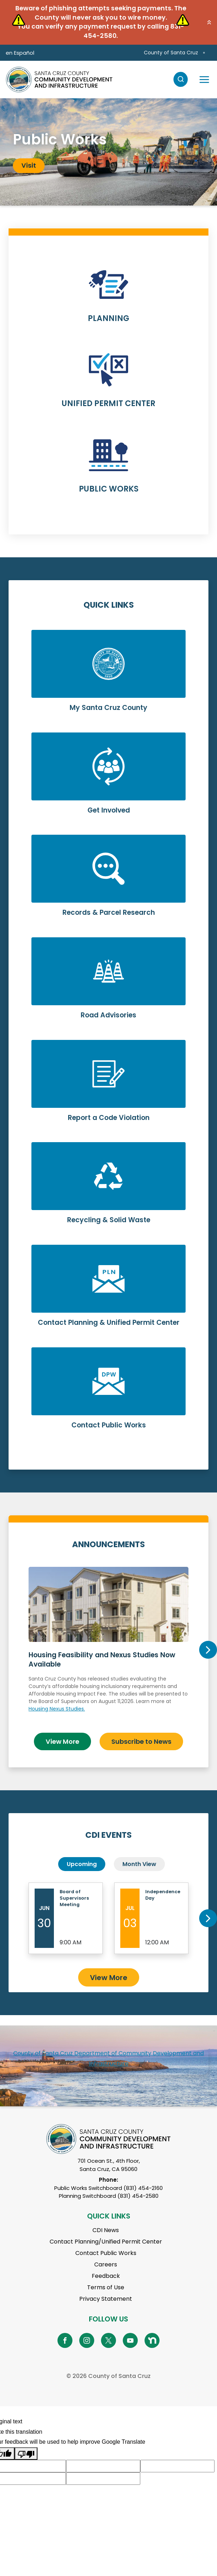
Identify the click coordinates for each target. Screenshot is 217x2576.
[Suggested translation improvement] (103, 2466)
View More (62, 1741)
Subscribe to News (141, 1741)
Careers (105, 2264)
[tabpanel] (108, 152)
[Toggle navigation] (204, 79)
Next (208, 1650)
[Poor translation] (26, 2453)
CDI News (105, 2230)
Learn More (108, 299)
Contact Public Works (105, 2253)
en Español (20, 52)
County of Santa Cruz (171, 52)
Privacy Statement (105, 2299)
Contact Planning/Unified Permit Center (106, 2241)
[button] (209, 22)
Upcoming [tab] (82, 1864)
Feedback (106, 2276)
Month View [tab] (139, 1864)
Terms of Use (105, 2287)
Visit (28, 165)
